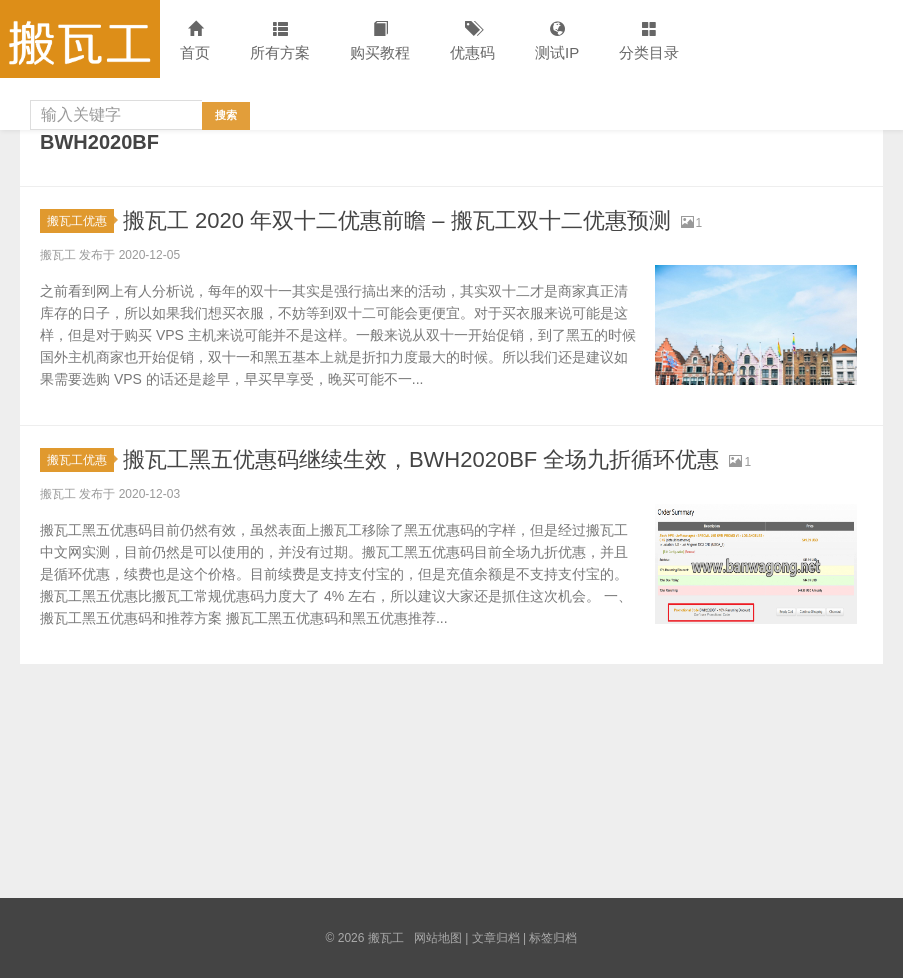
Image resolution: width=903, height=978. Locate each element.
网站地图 (438, 938)
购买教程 (380, 41)
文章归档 (496, 938)
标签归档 (553, 938)
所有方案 (280, 41)
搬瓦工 (80, 39)
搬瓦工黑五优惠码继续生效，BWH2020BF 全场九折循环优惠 (421, 459)
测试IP (557, 41)
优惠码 (472, 41)
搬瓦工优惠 (80, 221)
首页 (195, 41)
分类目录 (649, 41)
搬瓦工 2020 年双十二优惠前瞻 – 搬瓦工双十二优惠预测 (397, 220)
